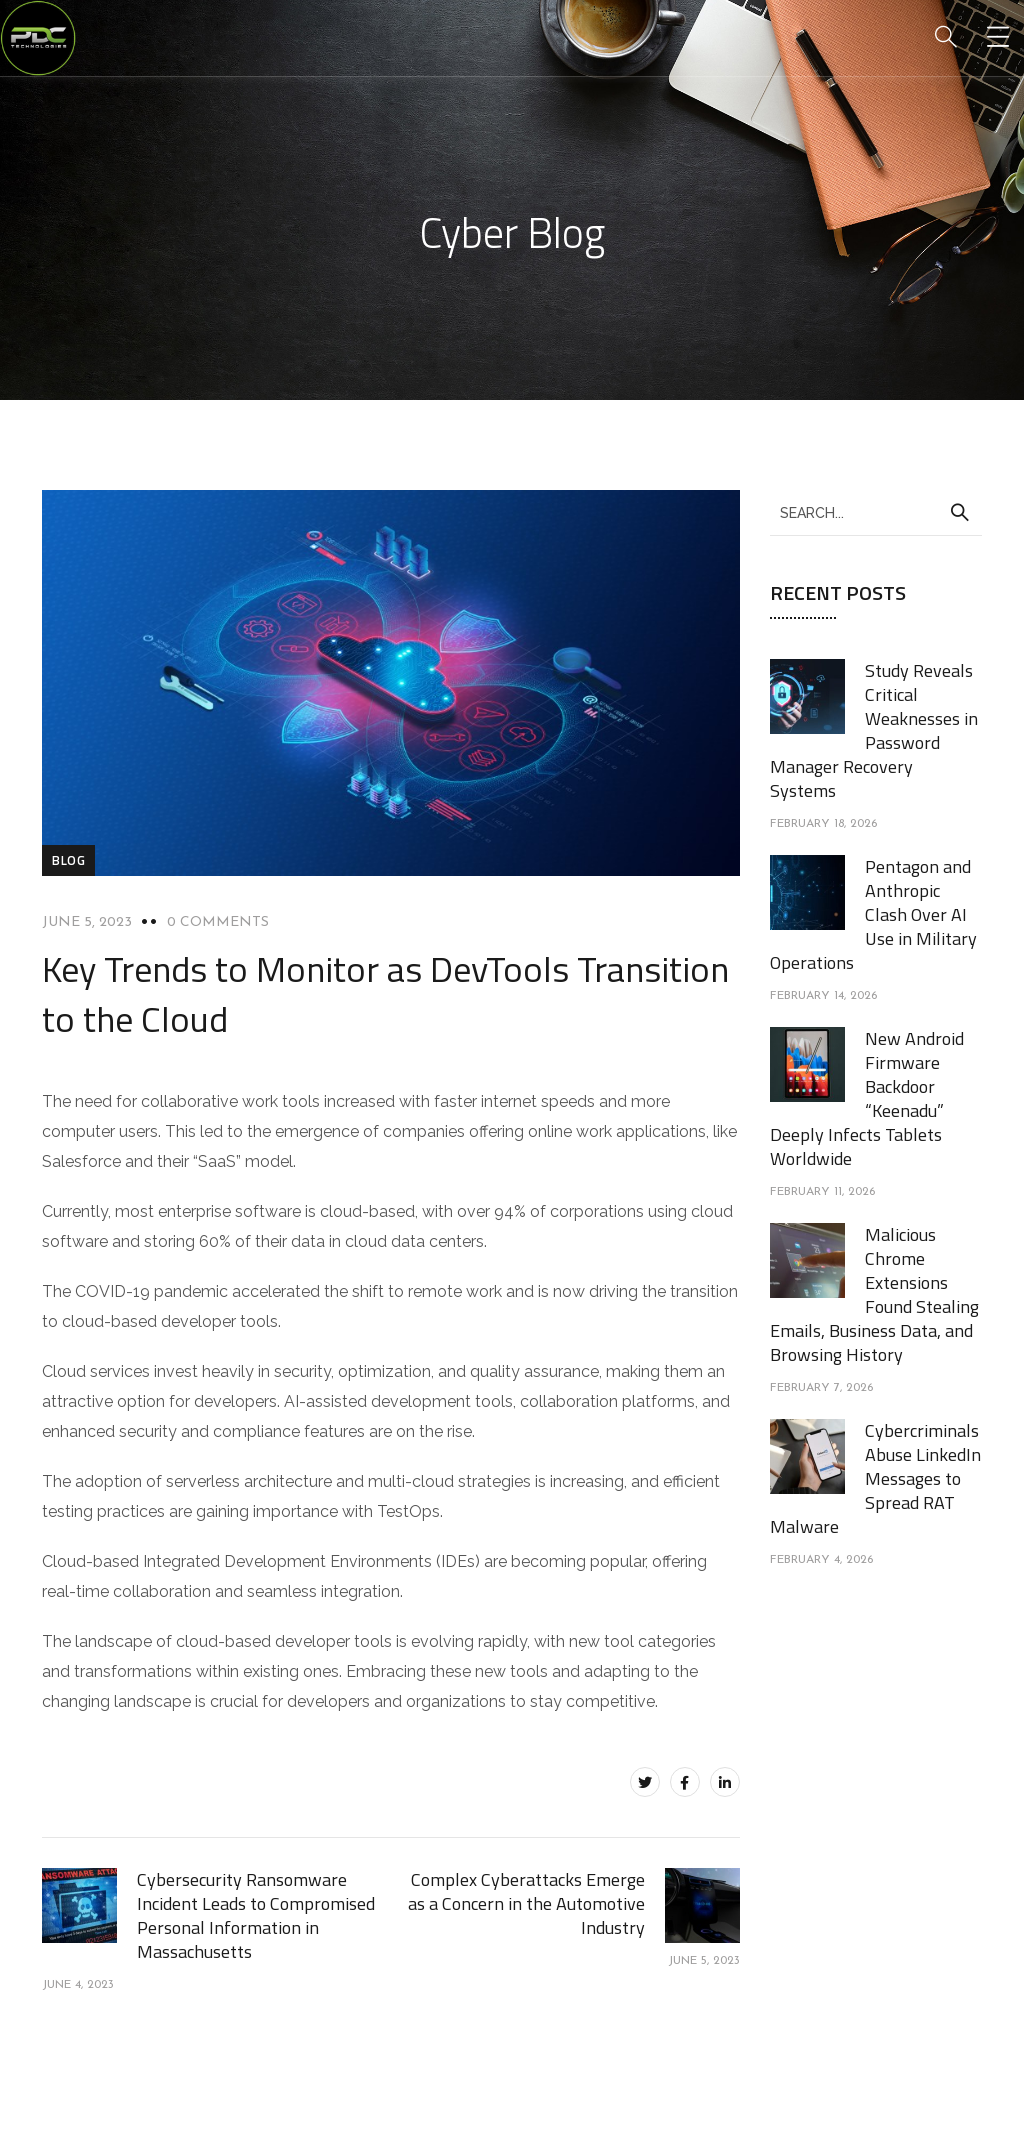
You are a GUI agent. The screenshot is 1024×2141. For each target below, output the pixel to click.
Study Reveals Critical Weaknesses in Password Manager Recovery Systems (874, 730)
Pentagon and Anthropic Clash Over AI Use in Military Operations (873, 914)
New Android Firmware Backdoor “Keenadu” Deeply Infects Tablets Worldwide (867, 1098)
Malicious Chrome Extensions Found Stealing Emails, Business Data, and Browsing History (874, 1294)
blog (68, 860)
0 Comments (218, 922)
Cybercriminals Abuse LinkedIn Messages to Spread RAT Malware (875, 1478)
